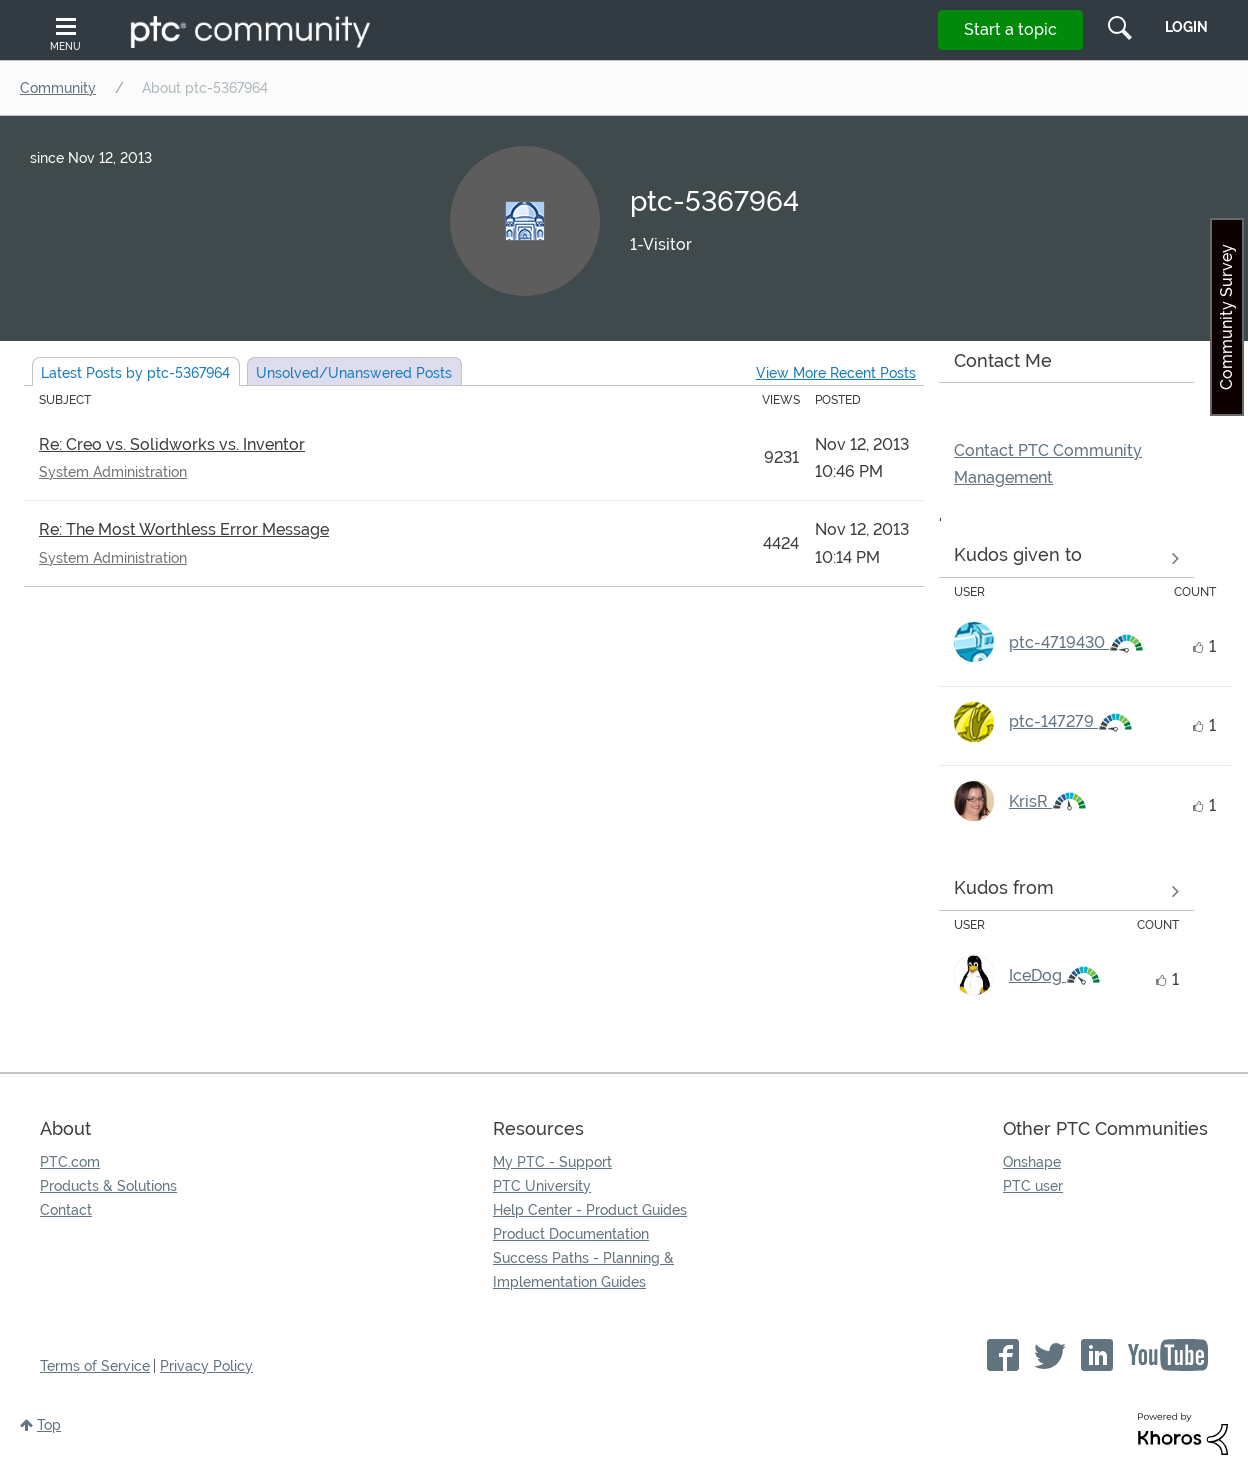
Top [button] (49, 1425)
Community (58, 88)
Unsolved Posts (354, 373)
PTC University (542, 1186)
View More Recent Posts (836, 373)
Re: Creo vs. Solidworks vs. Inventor (172, 444)
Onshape (1032, 1162)
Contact (66, 1210)
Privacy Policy (206, 1366)
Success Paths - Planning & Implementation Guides (583, 1270)
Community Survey (1226, 317)
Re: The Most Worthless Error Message (184, 529)
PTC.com (70, 1162)
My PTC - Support (552, 1162)
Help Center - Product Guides (590, 1210)
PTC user (1033, 1186)
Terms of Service (95, 1366)
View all (1066, 559)
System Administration (113, 472)
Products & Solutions (108, 1186)
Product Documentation (571, 1234)
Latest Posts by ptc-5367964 (135, 373)
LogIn (1186, 27)
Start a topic (1010, 29)
